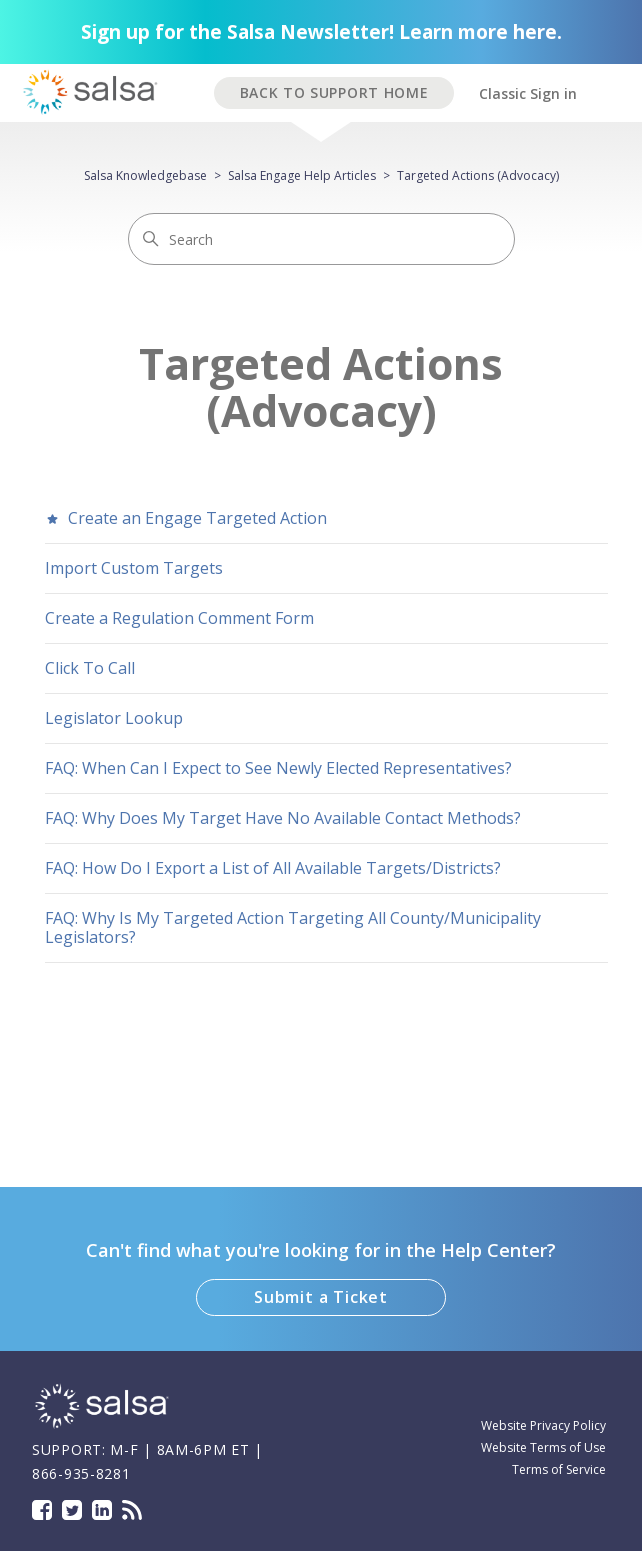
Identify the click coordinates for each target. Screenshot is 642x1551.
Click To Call (90, 668)
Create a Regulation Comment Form (179, 618)
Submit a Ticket (321, 1297)
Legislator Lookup (114, 718)
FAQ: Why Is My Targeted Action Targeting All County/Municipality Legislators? (293, 927)
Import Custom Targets (134, 568)
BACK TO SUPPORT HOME (334, 92)
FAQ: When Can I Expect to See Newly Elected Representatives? (278, 768)
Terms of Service (559, 1469)
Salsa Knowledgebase (145, 175)
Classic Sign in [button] (528, 93)
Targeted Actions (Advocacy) (478, 175)
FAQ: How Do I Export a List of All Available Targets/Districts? (273, 868)
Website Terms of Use (543, 1447)
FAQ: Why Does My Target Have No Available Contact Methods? (283, 818)
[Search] (321, 239)
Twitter (72, 1510)
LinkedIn (102, 1510)
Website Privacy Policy (543, 1425)
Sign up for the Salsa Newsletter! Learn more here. (321, 32)
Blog (132, 1510)
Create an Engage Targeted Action (186, 518)
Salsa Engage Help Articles (302, 175)
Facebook (42, 1510)
